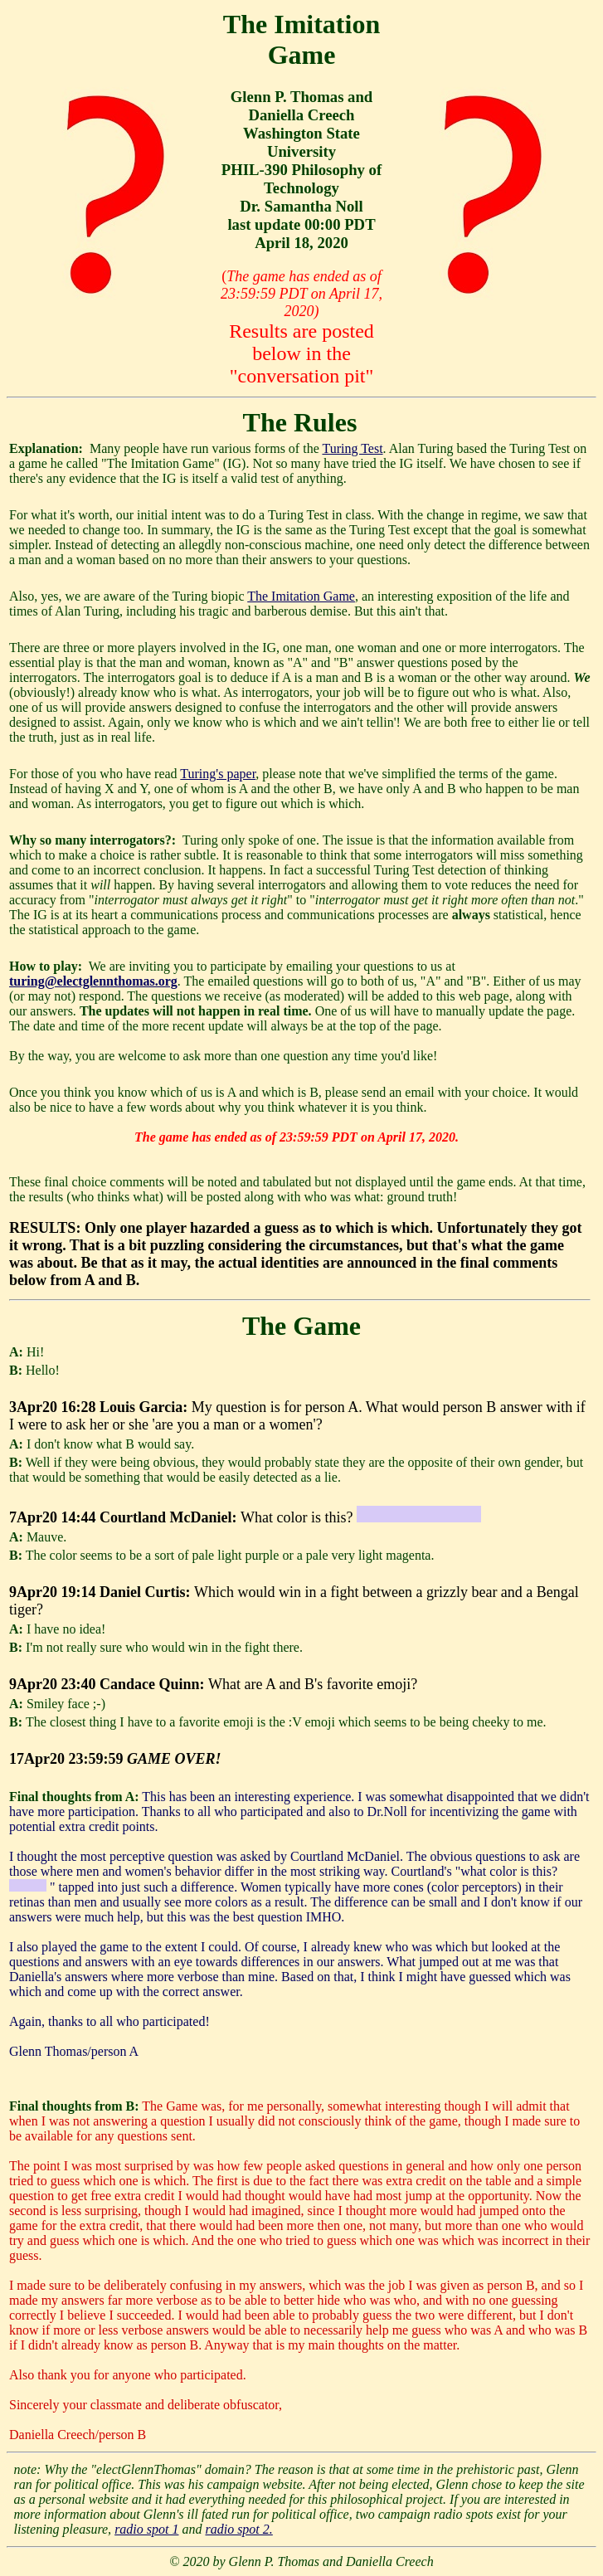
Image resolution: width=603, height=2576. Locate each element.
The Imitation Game (301, 596)
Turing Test (352, 448)
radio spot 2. (238, 2529)
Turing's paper (217, 774)
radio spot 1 (146, 2529)
